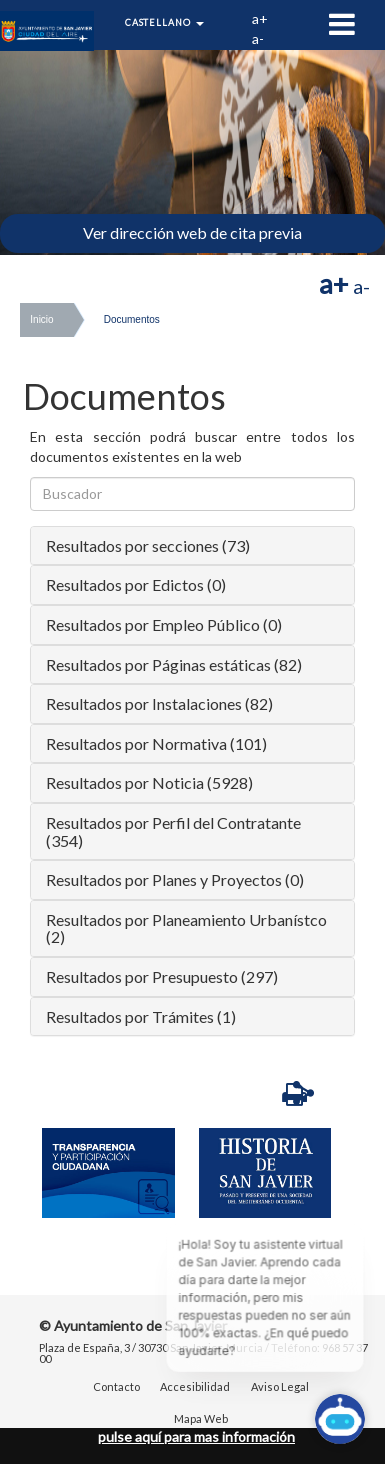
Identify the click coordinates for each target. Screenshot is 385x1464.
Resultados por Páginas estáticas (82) (174, 664)
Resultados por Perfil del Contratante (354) (173, 831)
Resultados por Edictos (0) (136, 584)
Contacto (116, 1386)
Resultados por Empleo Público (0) (164, 624)
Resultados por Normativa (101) (156, 743)
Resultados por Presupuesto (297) (162, 976)
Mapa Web (201, 1418)
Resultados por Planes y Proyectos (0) (175, 879)
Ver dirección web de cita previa (192, 232)
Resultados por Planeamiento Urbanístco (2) (186, 928)
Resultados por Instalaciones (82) (159, 703)
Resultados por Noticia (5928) (149, 782)
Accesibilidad (195, 1386)
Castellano (164, 22)
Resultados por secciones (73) (148, 545)
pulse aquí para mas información (196, 1436)
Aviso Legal (280, 1386)
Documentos (132, 319)
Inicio (41, 319)
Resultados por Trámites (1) (141, 1016)
